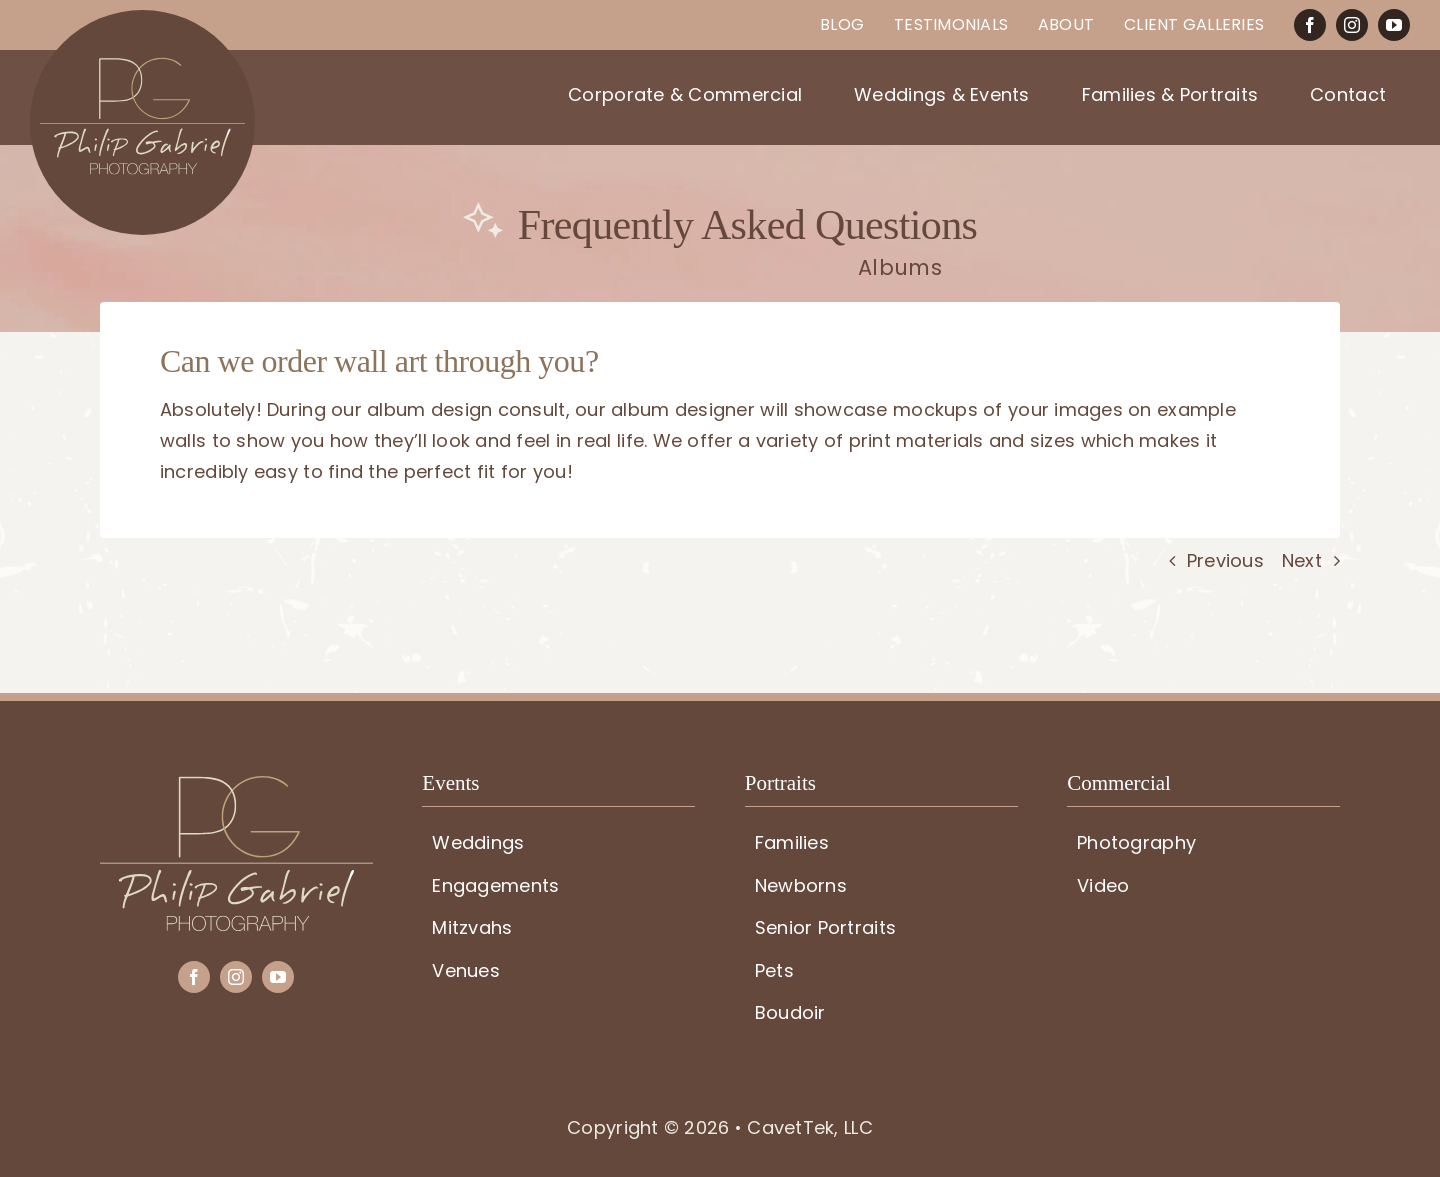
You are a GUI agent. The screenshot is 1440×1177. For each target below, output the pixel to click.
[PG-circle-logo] (142, 18)
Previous (1225, 560)
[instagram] (1352, 25)
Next (1302, 560)
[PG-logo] (236, 784)
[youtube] (1394, 25)
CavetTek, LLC (810, 1127)
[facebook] (1310, 25)
